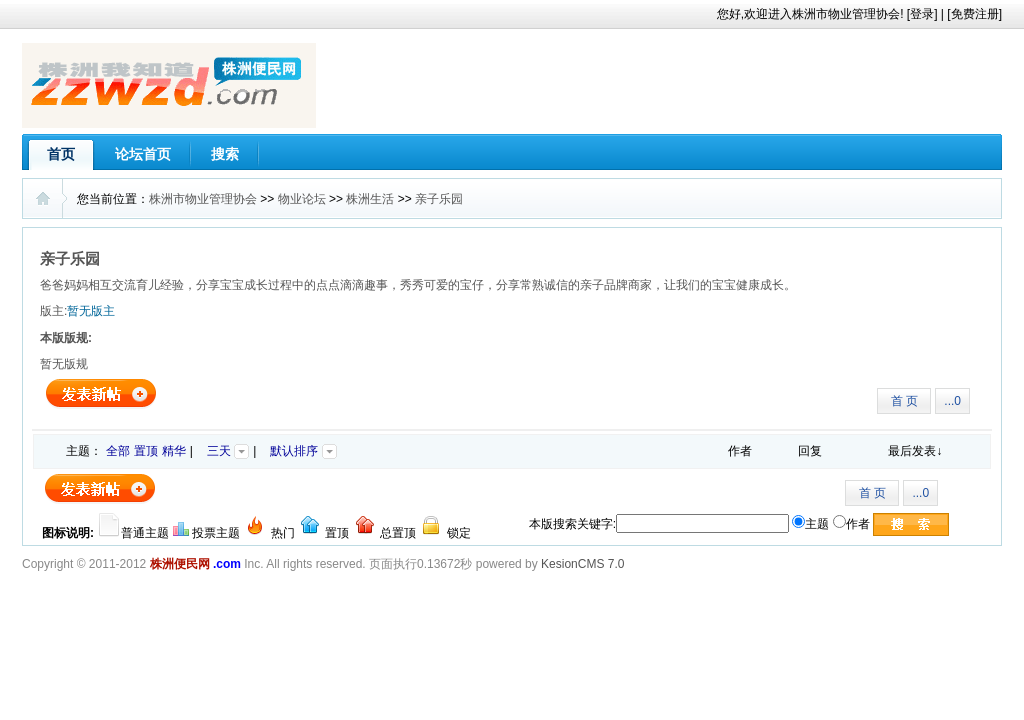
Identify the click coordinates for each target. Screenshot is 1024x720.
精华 (174, 451)
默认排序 (303, 451)
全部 (118, 451)
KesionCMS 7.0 (582, 564)
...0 (952, 401)
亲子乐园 (439, 199)
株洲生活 (370, 199)
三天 (228, 451)
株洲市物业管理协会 (203, 199)
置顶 (146, 451)
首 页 (904, 401)
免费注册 (975, 14)
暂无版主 (91, 311)
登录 (922, 14)
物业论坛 (302, 199)
